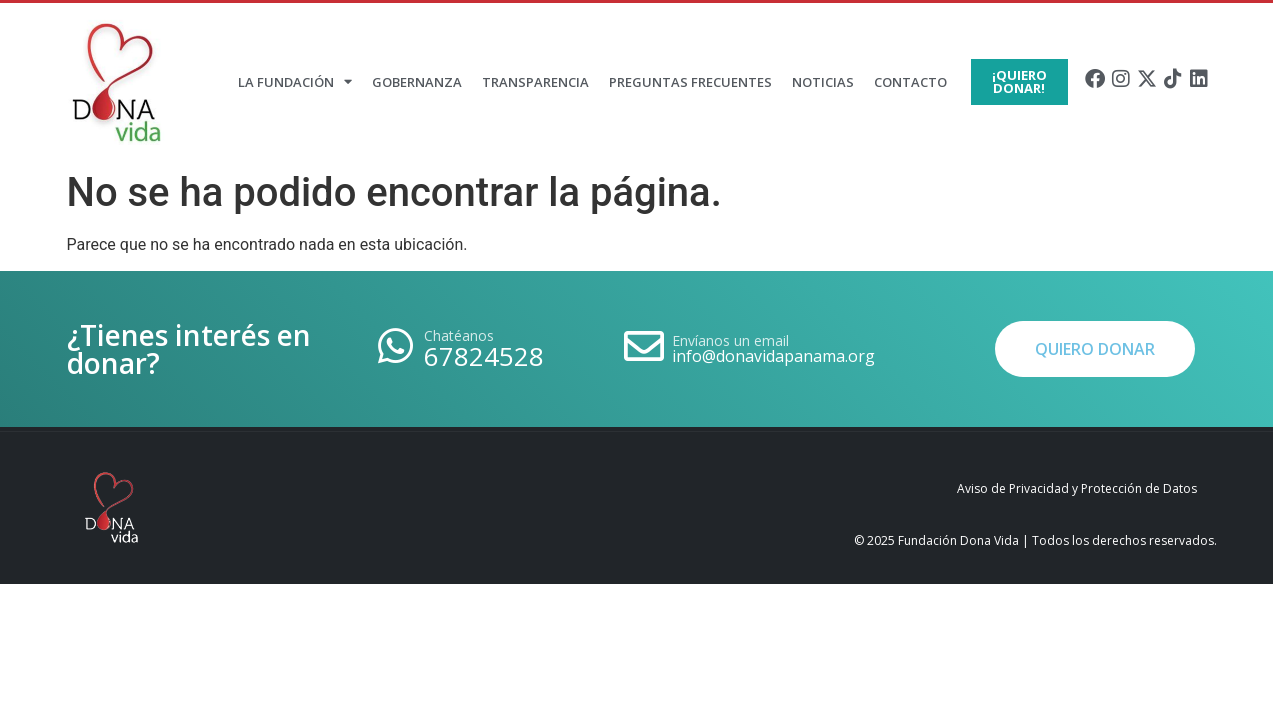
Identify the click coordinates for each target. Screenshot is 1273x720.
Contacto (910, 82)
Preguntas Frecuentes (690, 82)
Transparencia (535, 82)
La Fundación (295, 81)
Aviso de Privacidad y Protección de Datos (1077, 488)
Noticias (823, 82)
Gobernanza (417, 82)
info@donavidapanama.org (773, 356)
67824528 (484, 356)
